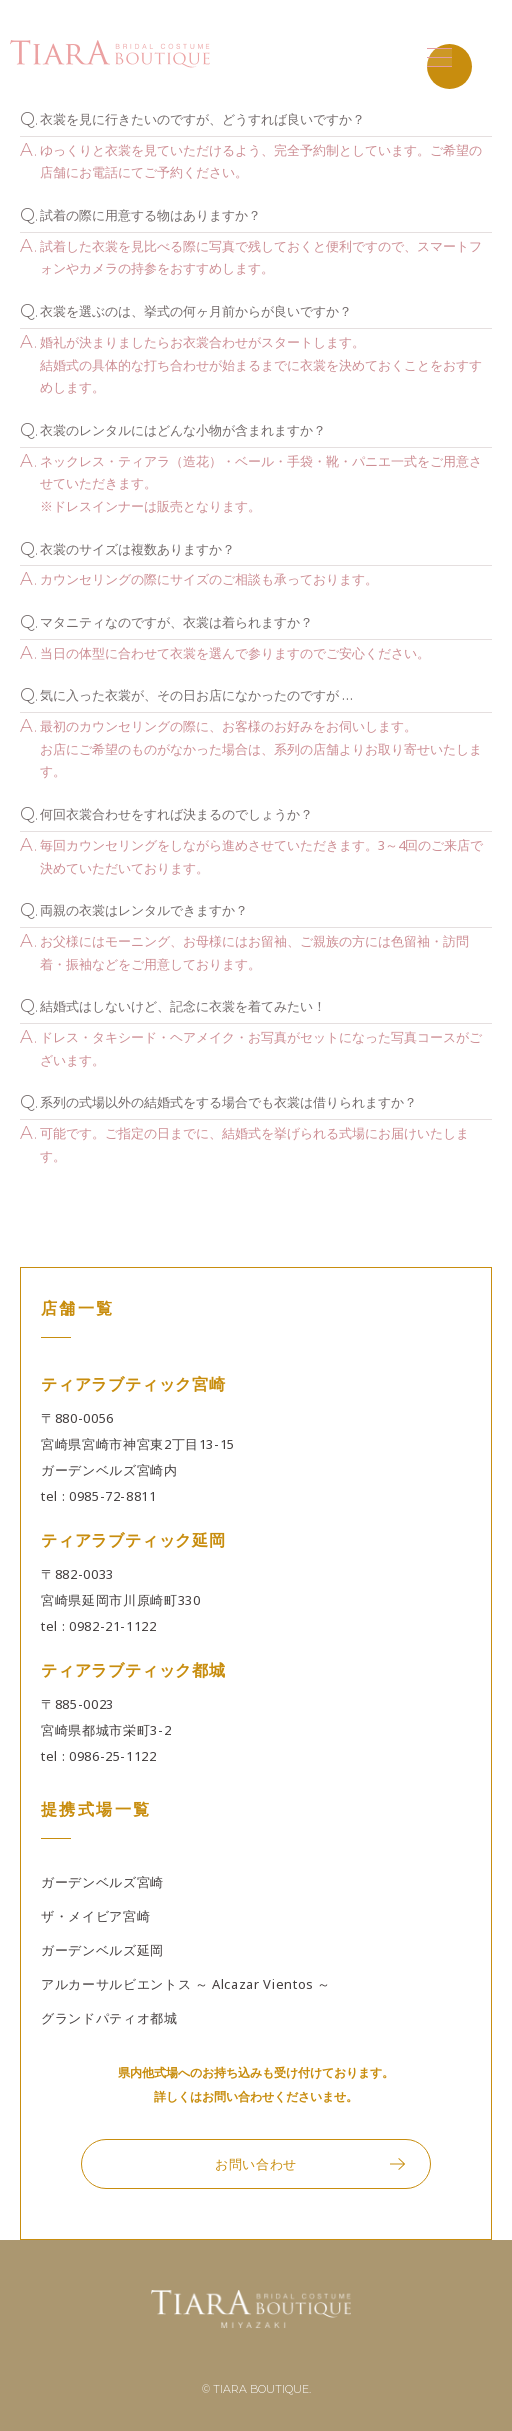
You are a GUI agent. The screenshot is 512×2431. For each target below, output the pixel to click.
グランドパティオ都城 (109, 2018)
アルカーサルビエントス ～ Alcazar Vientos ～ (186, 1984)
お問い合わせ (256, 2164)
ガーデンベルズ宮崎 (102, 1882)
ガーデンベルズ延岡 (102, 1950)
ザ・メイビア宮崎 (95, 1916)
